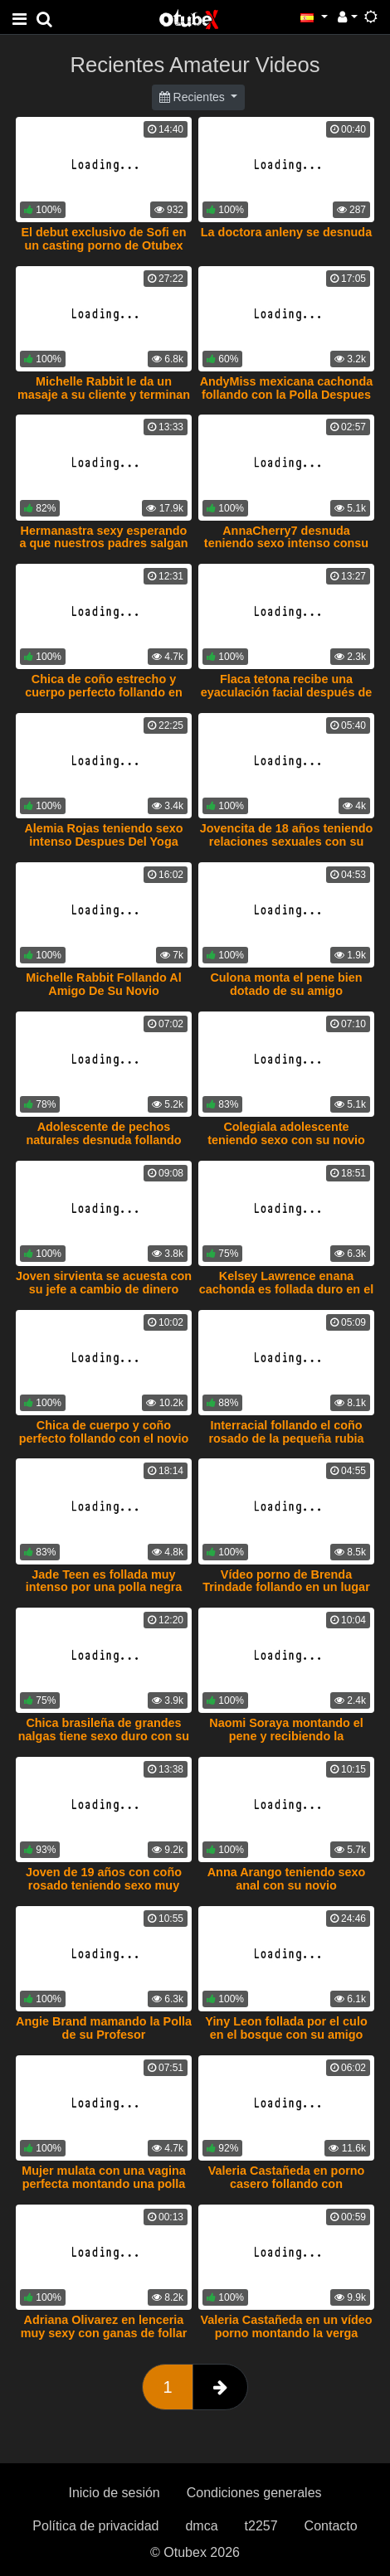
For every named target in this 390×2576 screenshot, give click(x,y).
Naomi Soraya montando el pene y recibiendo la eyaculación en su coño (286, 1736)
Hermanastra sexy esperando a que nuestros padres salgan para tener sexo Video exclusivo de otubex (103, 550)
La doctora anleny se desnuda (286, 232)
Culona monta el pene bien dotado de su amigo (286, 984)
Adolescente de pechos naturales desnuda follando (103, 1133)
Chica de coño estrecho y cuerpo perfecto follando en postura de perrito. (104, 692)
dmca (201, 2526)
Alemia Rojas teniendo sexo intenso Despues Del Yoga (103, 835)
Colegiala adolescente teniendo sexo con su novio (286, 1133)
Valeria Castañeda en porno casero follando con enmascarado (286, 2184)
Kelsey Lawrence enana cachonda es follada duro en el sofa (286, 1289)
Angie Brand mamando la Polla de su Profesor (104, 2028)
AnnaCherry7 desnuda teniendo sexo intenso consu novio (286, 544)
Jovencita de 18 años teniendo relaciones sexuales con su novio (286, 841)
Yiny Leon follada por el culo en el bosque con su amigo (286, 2028)
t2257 (261, 2526)
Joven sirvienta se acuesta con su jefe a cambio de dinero (104, 1282)
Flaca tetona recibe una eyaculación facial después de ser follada (286, 692)
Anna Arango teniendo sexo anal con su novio (286, 1878)
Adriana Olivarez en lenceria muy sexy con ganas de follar (104, 2326)
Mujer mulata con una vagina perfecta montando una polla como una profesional (104, 2184)
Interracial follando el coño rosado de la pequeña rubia (285, 1432)
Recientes (193, 97)
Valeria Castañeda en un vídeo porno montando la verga (286, 2326)
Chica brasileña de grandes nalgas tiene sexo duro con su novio (103, 1736)
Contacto (331, 2526)
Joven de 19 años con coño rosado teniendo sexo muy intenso (104, 1885)
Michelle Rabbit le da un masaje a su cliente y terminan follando (103, 395)
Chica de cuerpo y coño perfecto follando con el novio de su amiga (104, 1438)
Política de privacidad (95, 2526)
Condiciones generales (254, 2493)
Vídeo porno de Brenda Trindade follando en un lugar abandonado (285, 1588)
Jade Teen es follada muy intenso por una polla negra (104, 1581)
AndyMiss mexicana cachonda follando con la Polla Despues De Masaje (286, 395)
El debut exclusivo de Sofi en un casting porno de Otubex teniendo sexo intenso (103, 245)
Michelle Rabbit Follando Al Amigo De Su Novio (103, 984)
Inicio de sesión (113, 2493)
